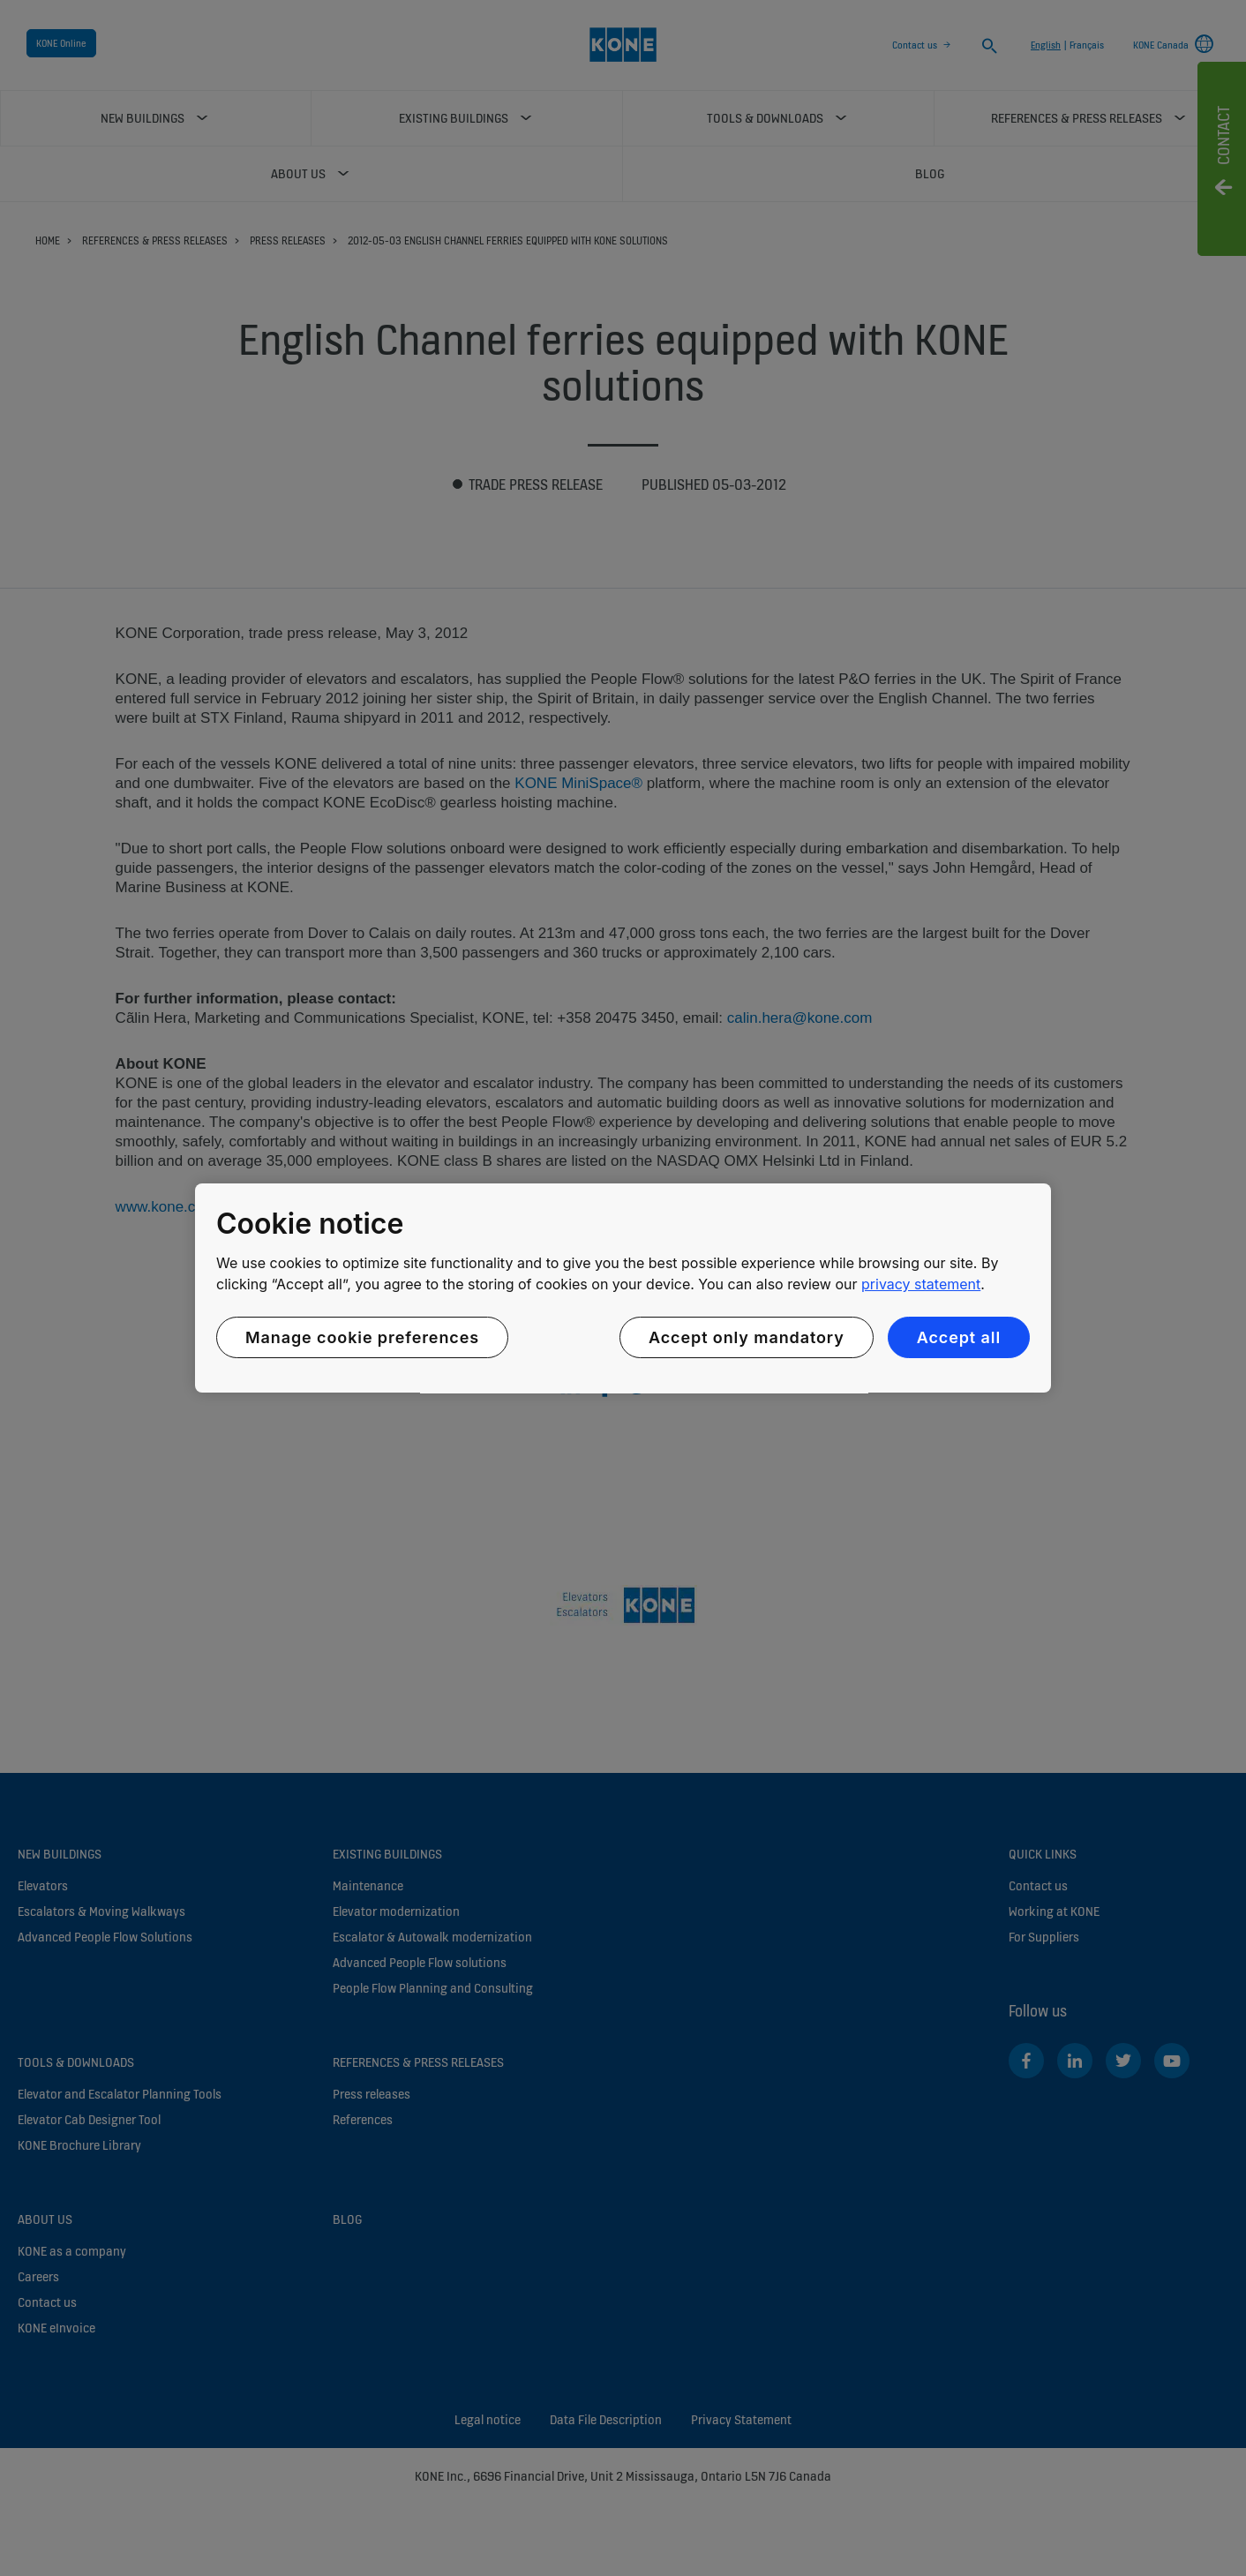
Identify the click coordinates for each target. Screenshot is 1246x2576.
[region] (623, 1288)
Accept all (959, 1337)
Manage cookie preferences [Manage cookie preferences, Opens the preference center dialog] (362, 1337)
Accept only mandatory (746, 1337)
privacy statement (920, 1284)
